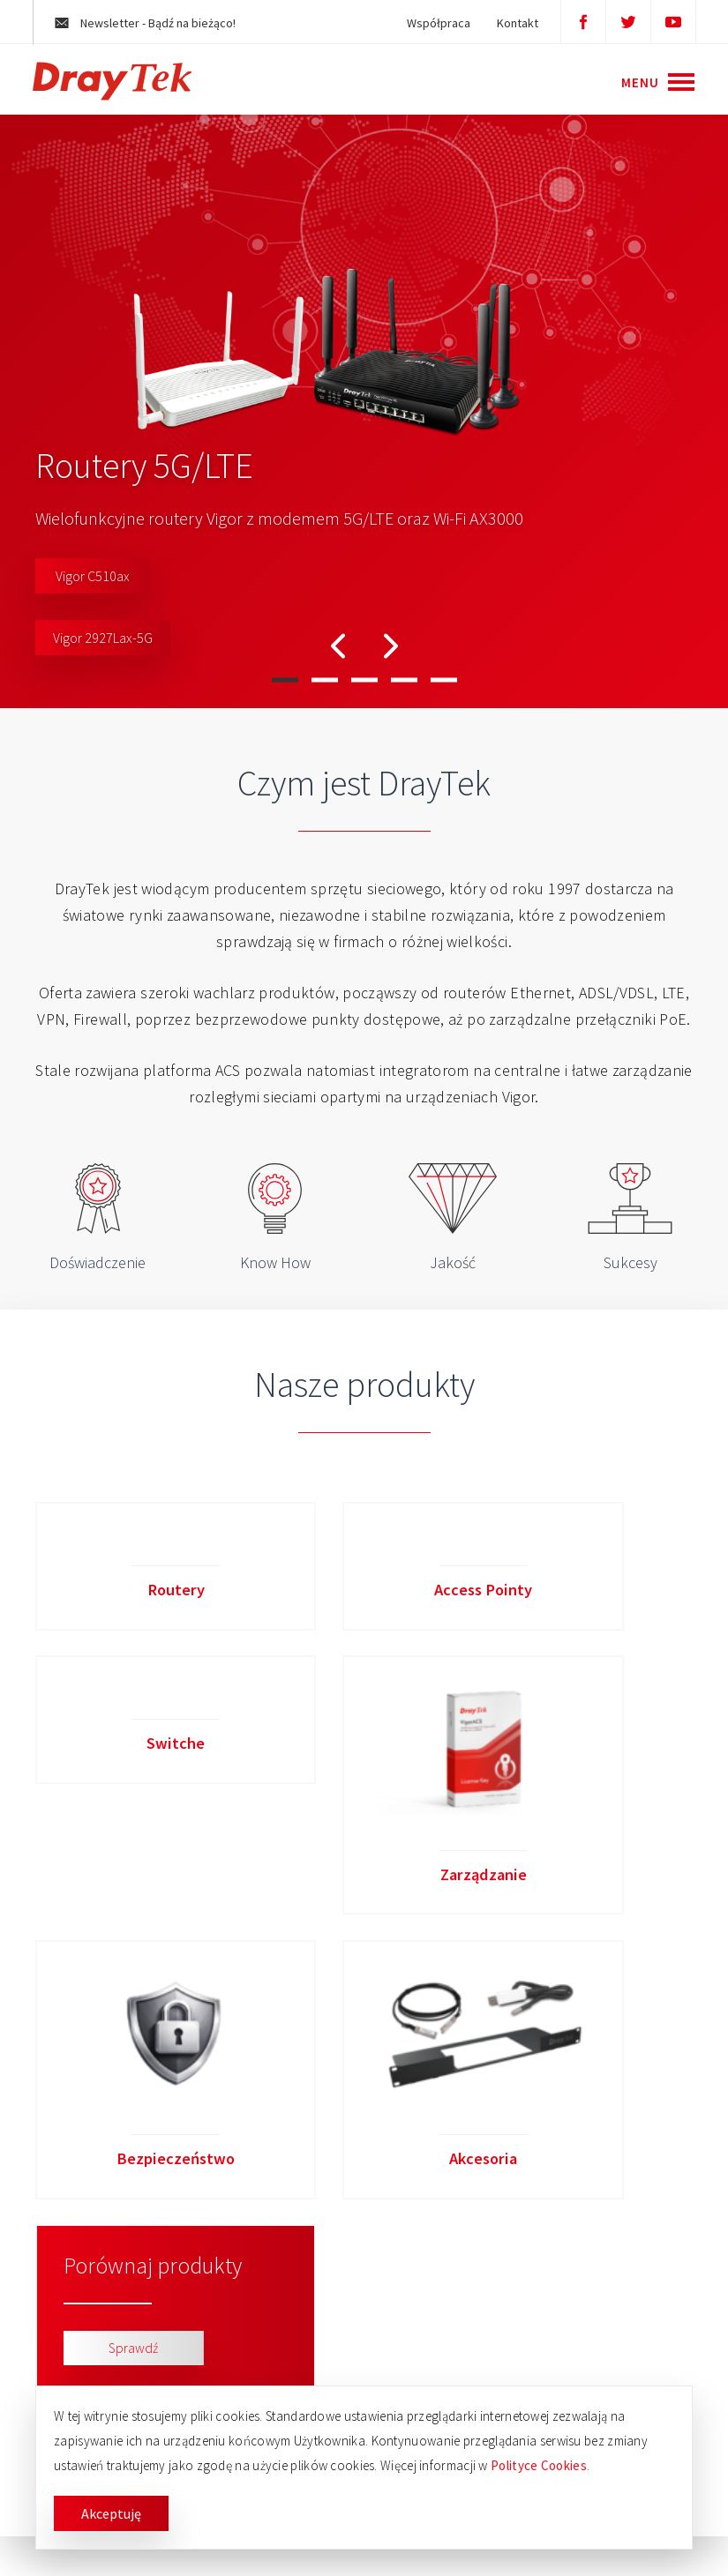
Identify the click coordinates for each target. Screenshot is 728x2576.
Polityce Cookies (539, 2465)
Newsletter (153, 23)
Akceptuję (111, 2513)
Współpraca (430, 23)
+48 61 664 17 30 (595, 2315)
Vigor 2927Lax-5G (103, 637)
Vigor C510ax (93, 576)
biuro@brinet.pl (592, 2355)
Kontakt (509, 23)
